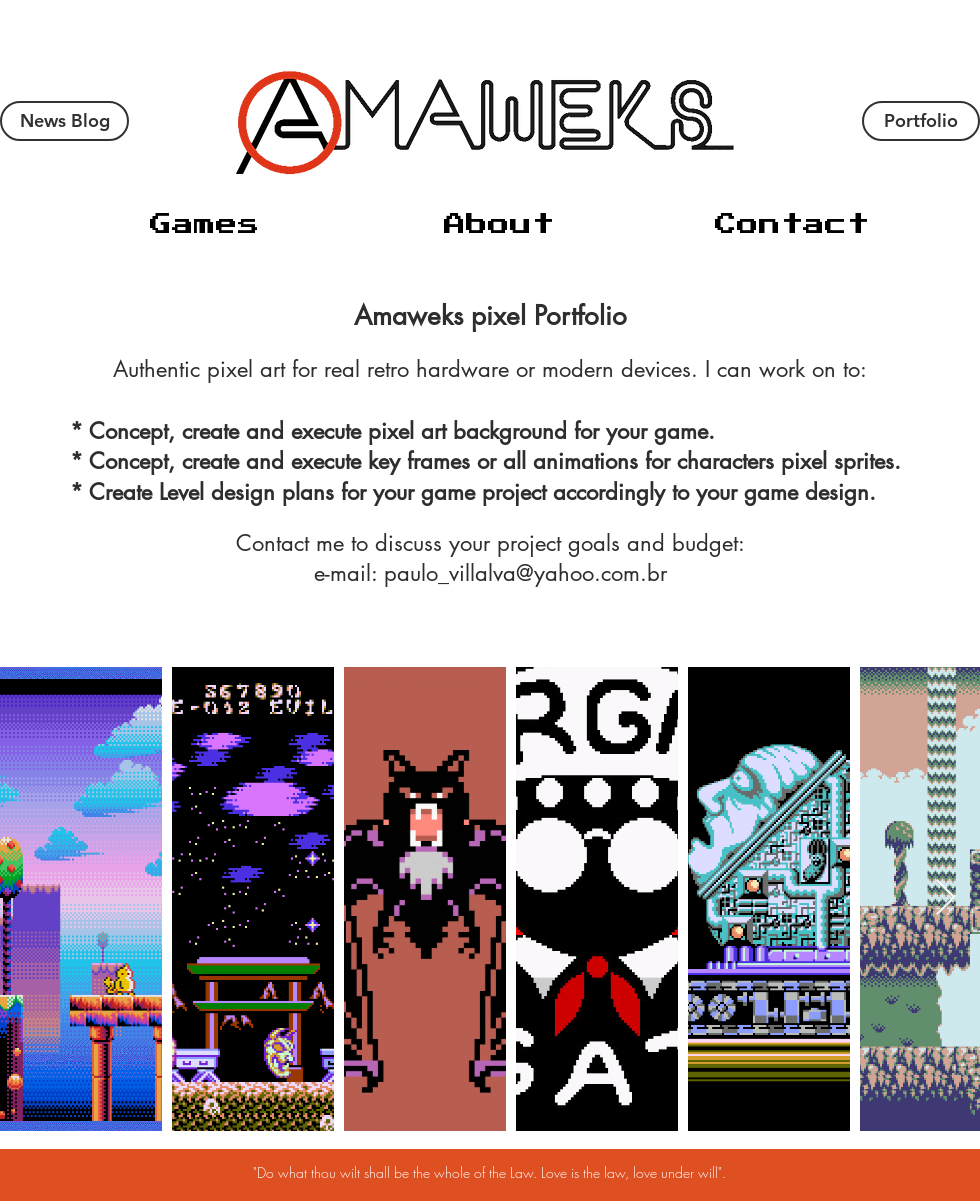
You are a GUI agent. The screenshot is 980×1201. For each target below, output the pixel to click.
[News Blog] (64, 121)
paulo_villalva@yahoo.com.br (525, 573)
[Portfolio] (921, 121)
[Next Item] (945, 898)
